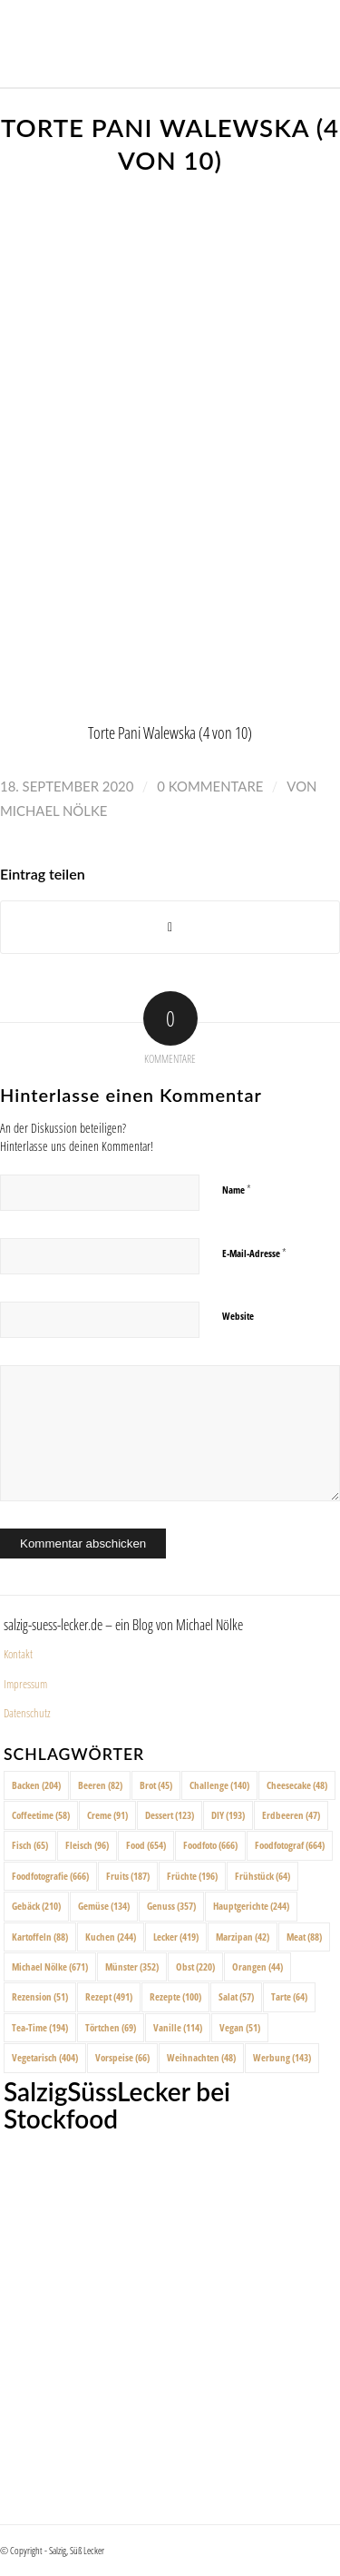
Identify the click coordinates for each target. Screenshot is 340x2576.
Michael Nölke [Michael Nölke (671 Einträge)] (50, 1966)
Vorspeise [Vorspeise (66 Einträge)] (122, 2057)
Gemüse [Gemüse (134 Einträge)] (104, 1905)
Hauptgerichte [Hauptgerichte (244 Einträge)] (251, 1905)
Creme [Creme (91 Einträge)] (107, 1815)
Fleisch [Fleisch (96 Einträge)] (87, 1845)
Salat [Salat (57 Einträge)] (236, 1996)
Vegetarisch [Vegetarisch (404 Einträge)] (45, 2057)
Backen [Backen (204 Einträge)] (36, 1785)
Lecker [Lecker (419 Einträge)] (176, 1936)
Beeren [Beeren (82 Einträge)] (100, 1785)
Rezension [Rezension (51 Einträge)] (40, 1996)
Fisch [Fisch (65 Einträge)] (30, 1845)
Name (236, 1189)
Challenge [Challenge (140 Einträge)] (219, 1785)
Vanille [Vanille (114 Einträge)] (177, 2027)
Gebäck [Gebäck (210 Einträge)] (36, 1905)
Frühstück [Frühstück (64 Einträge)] (262, 1876)
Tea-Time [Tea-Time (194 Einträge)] (40, 2027)
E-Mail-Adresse (254, 1252)
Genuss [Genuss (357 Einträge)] (171, 1905)
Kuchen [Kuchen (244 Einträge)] (110, 1936)
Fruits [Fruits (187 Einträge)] (128, 1876)
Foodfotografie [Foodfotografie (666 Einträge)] (50, 1876)
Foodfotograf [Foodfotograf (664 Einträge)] (290, 1845)
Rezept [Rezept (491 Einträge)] (108, 1996)
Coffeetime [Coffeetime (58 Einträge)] (41, 1815)
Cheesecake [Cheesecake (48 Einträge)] (297, 1785)
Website (238, 1315)
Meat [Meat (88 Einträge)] (304, 1936)
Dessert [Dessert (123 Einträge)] (169, 1815)
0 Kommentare (210, 786)
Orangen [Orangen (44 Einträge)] (257, 1966)
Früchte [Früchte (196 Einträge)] (192, 1876)
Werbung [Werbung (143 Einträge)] (282, 2057)
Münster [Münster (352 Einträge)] (132, 1966)
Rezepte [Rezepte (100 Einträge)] (175, 1996)
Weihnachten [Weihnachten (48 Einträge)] (201, 2057)
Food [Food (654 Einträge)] (146, 1845)
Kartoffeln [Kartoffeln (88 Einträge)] (40, 1936)
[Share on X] (170, 927)
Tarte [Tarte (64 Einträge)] (289, 1996)
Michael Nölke (53, 810)
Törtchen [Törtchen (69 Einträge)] (110, 2027)
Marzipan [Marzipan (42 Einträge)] (242, 1936)
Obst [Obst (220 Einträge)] (195, 1966)
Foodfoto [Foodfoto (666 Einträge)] (210, 1845)
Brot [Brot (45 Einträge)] (156, 1785)
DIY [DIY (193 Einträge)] (228, 1815)
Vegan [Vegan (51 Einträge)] (239, 2027)
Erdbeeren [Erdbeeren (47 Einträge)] (291, 1815)
